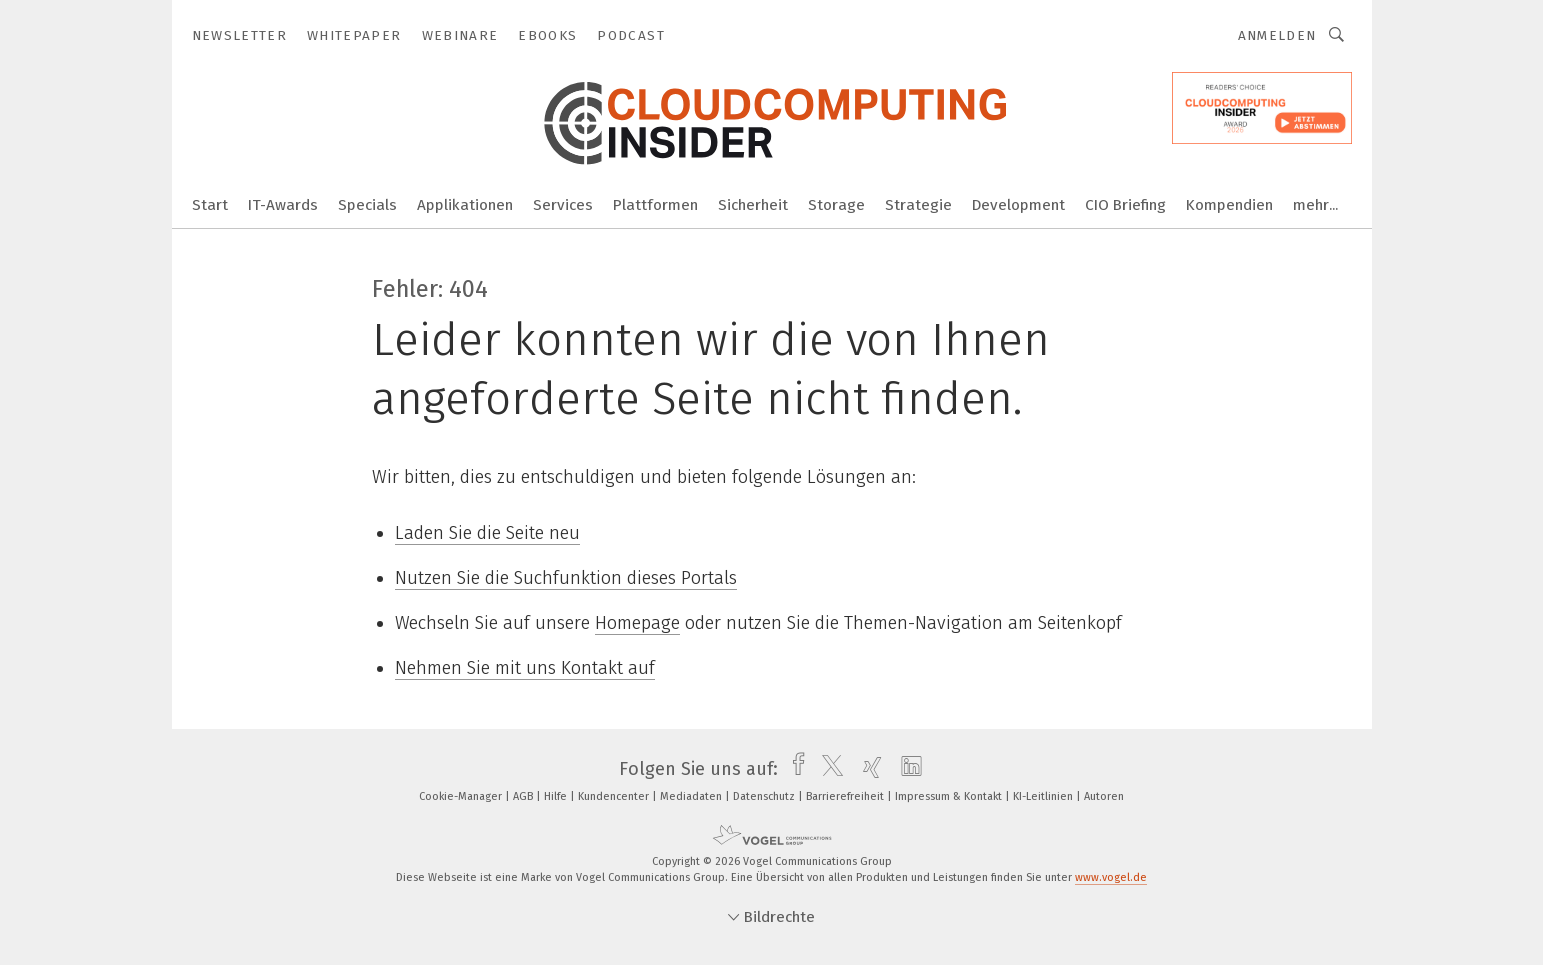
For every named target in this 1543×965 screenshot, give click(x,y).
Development (1018, 205)
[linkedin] (906, 769)
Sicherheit (753, 205)
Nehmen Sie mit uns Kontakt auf (525, 668)
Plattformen (655, 205)
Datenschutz (765, 796)
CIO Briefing (1125, 205)
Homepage (637, 623)
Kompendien (1229, 205)
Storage (836, 205)
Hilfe (557, 796)
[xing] (867, 769)
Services (563, 205)
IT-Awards (283, 205)
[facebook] (793, 769)
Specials (367, 205)
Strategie (918, 205)
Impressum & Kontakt (950, 796)
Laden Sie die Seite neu (487, 533)
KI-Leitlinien (1044, 796)
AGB (524, 796)
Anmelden (1277, 35)
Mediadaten (692, 796)
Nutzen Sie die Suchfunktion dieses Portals (566, 578)
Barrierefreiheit (846, 796)
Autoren (1104, 796)
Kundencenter (615, 796)
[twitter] (827, 769)
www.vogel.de (1111, 877)
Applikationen (465, 205)
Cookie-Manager (462, 796)
